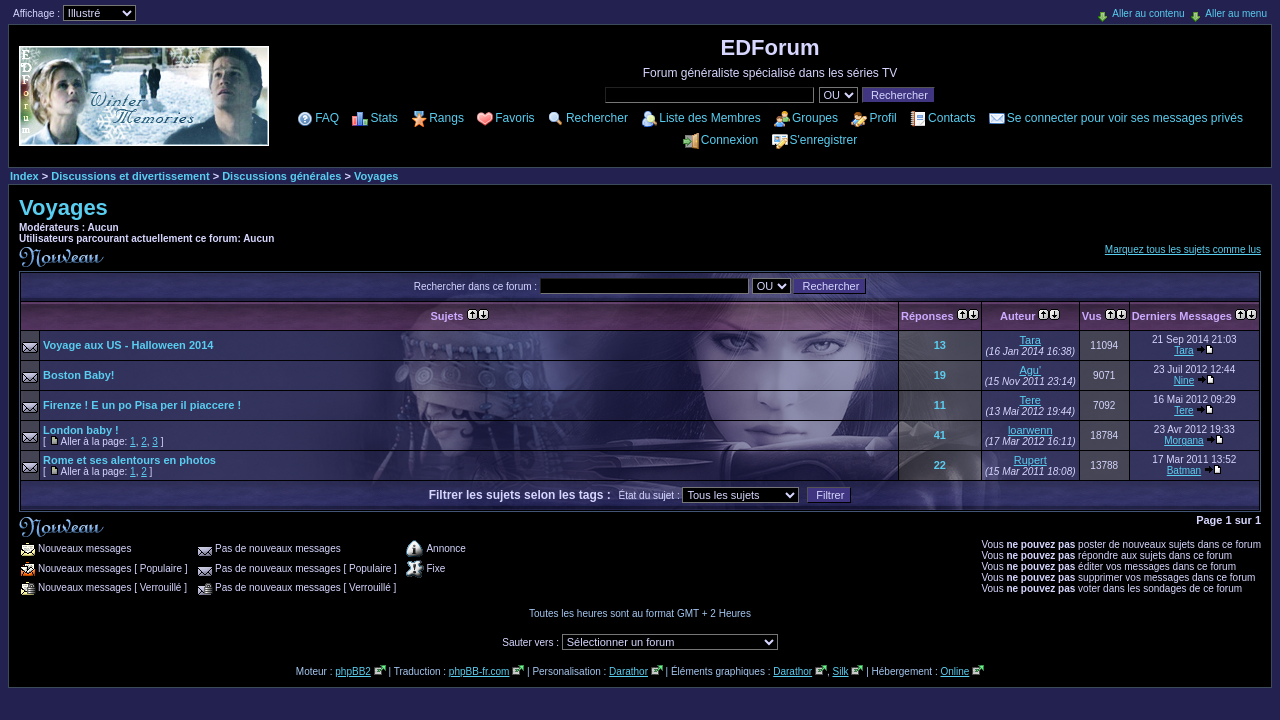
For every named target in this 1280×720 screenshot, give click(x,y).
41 (940, 435)
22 (940, 465)
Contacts (951, 118)
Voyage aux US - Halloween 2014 (128, 345)
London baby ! (81, 430)
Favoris (514, 118)
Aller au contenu (1148, 13)
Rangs (446, 118)
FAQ (327, 118)
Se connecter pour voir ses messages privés (1125, 118)
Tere (1030, 400)
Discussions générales (281, 176)
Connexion (729, 140)
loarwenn (1030, 430)
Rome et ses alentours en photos (129, 460)
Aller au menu (1236, 13)
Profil (882, 118)
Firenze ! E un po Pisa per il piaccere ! (142, 405)
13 (940, 345)
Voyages (376, 176)
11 (940, 405)
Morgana (1183, 440)
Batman (1184, 470)
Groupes (815, 118)
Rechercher (597, 118)
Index (24, 176)
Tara (1030, 340)
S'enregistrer (824, 140)
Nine (1184, 380)
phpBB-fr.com (479, 671)
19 (940, 375)
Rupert (1030, 460)
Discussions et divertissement (130, 176)
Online (954, 671)
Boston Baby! (79, 375)
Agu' (1030, 370)
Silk (840, 671)
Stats (383, 118)
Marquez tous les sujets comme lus (1183, 249)
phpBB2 (353, 671)
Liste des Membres (709, 118)
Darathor (628, 671)
